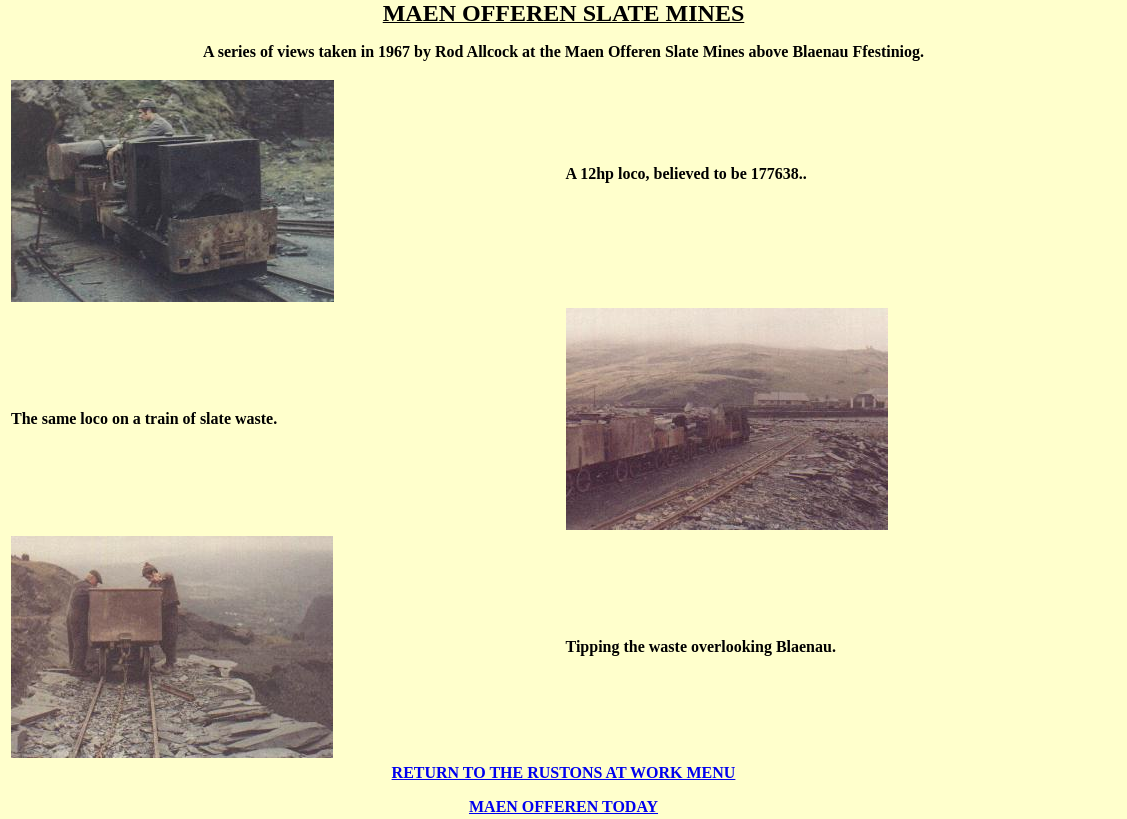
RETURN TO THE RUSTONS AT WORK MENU (564, 772)
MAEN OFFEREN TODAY (563, 806)
